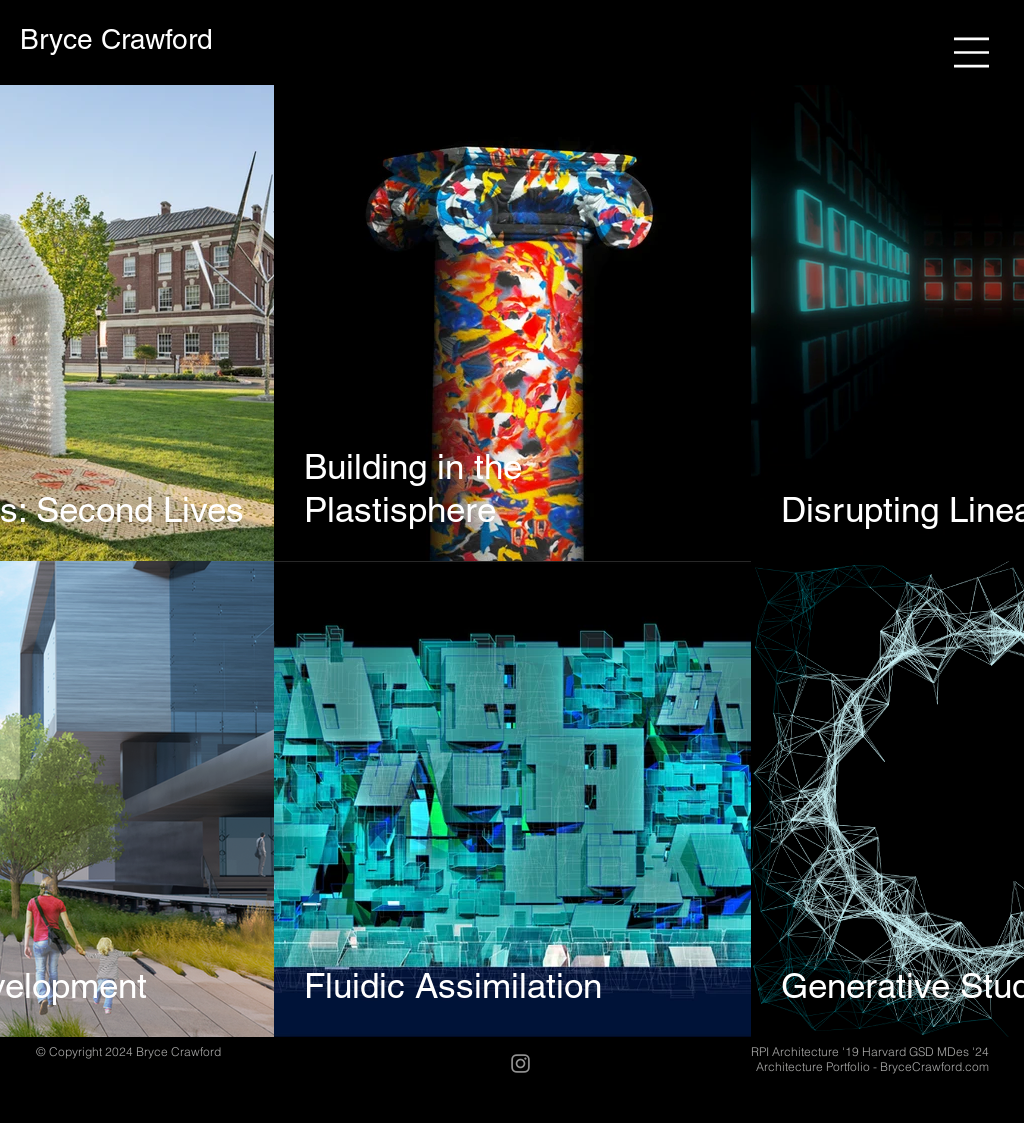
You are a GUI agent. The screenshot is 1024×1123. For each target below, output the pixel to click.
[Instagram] (520, 1063)
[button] (971, 52)
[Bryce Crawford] (116, 39)
